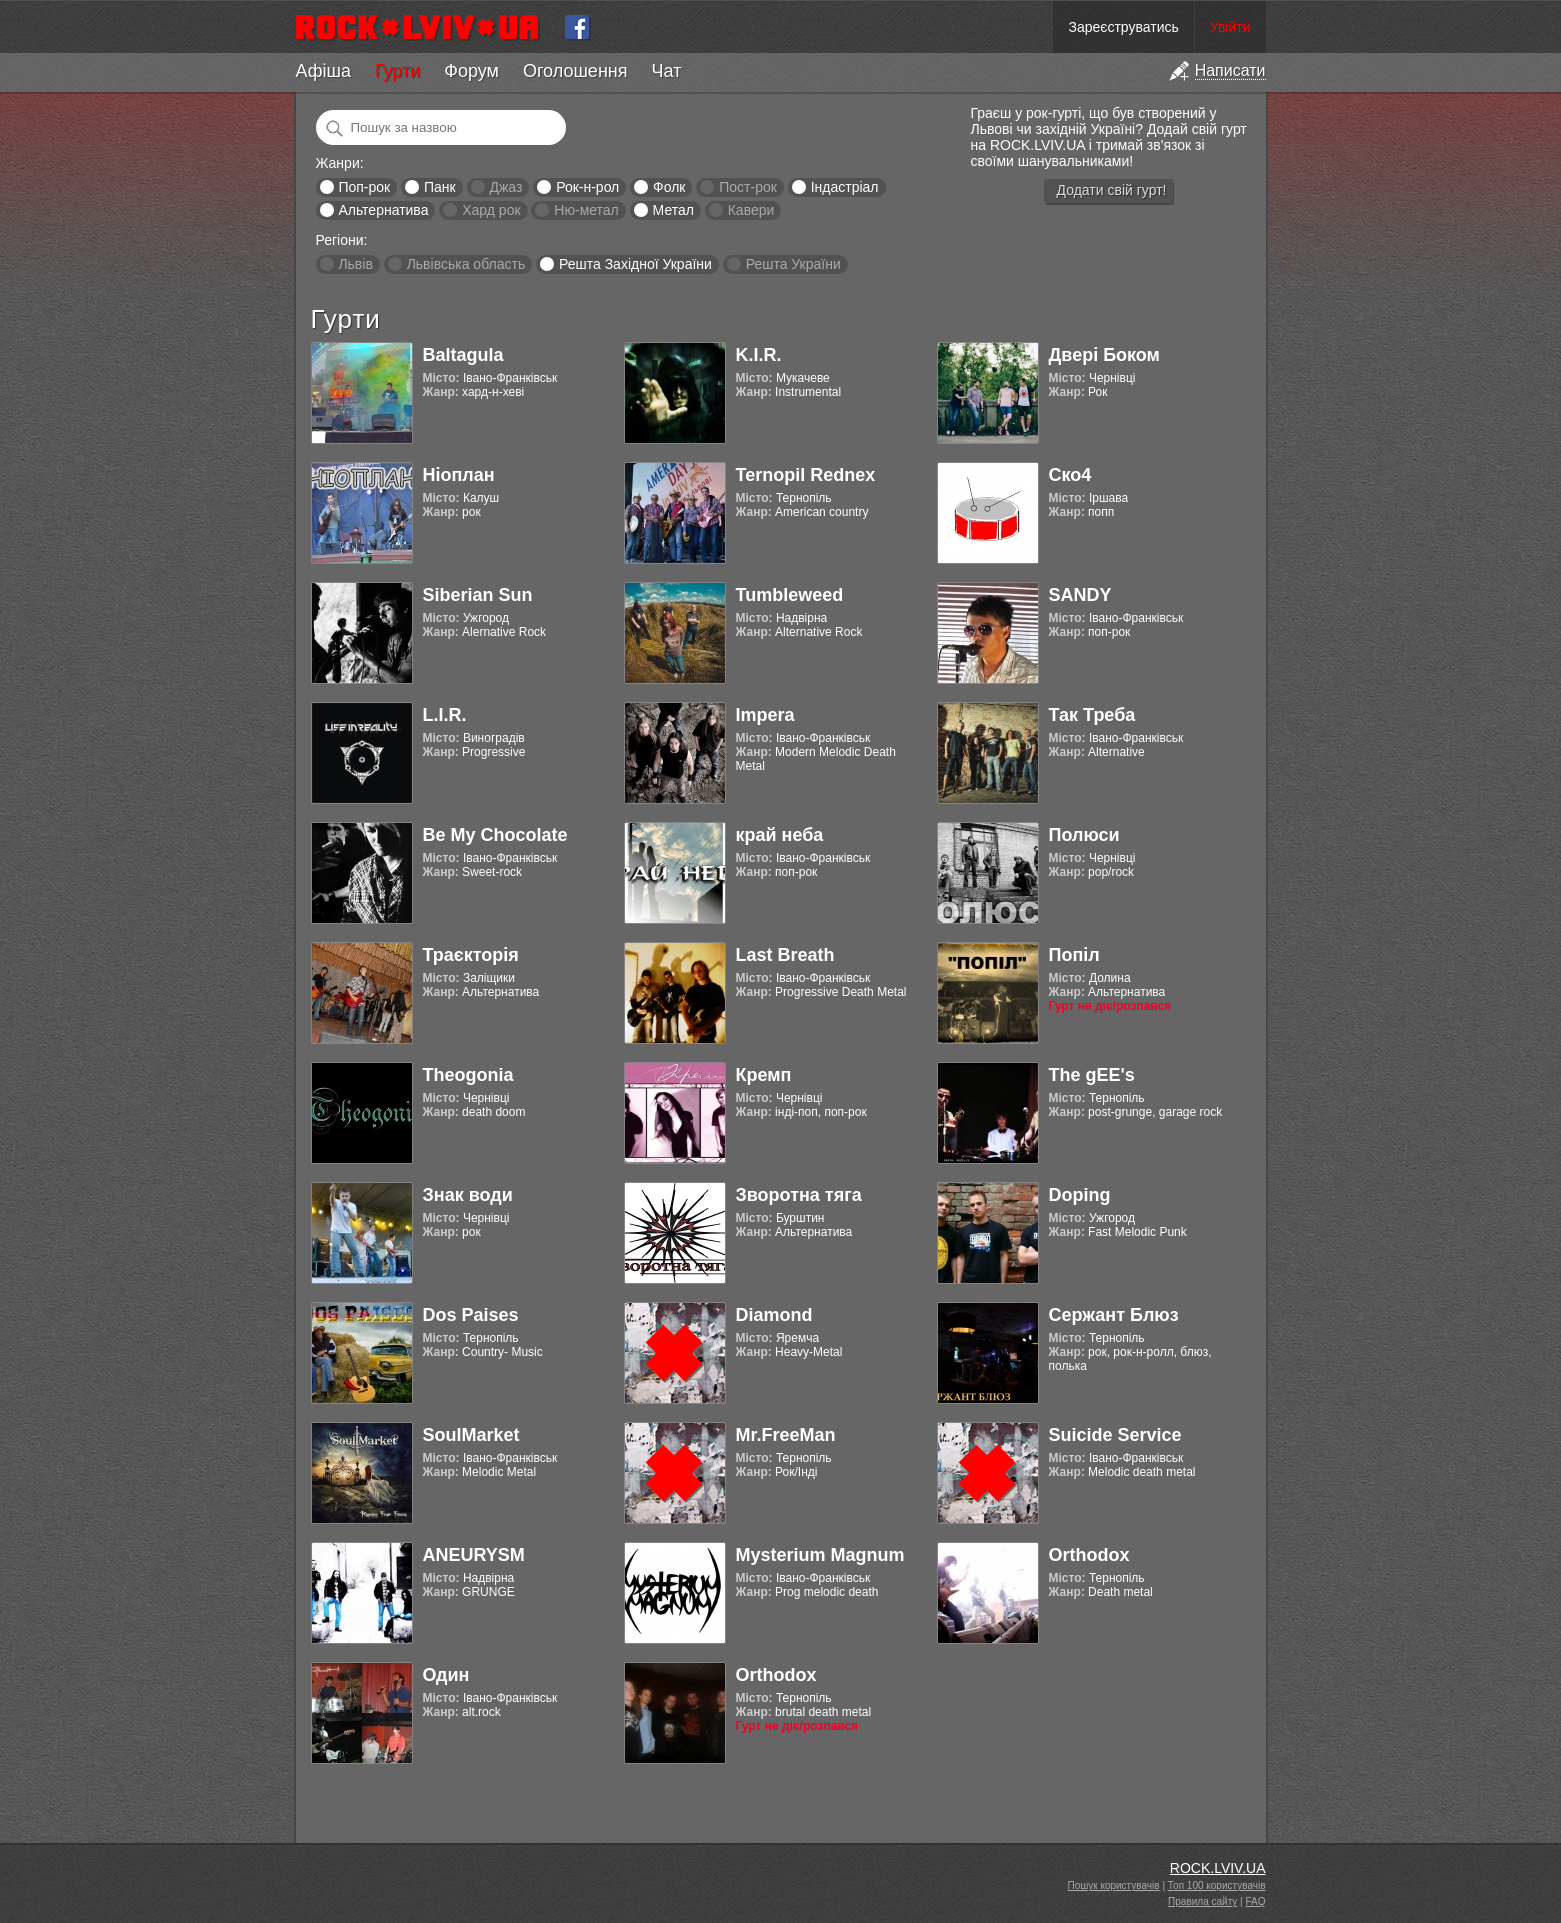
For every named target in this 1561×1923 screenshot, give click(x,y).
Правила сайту (1202, 1901)
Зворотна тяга (799, 1195)
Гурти (397, 71)
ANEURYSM (474, 1555)
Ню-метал (586, 210)
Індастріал (845, 187)
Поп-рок (364, 187)
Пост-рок (748, 187)
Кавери (751, 210)
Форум (471, 71)
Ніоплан (459, 475)
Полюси (1084, 835)
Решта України (793, 264)
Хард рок (491, 210)
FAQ (1255, 1901)
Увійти (1230, 27)
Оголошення (575, 71)
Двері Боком (1104, 355)
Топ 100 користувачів (1217, 1885)
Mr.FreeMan (786, 1435)
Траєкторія (471, 955)
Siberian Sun (478, 595)
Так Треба (1092, 715)
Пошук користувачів (1114, 1885)
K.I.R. (759, 355)
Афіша (323, 71)
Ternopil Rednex (806, 475)
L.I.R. (445, 715)
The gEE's (1092, 1075)
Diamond (774, 1315)
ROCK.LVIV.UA (1218, 1868)
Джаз (505, 187)
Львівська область (466, 264)
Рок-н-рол (587, 187)
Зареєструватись (1123, 27)
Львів (355, 264)
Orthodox (1089, 1555)
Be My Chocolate (495, 835)
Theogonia (468, 1075)
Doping (1080, 1195)
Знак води (468, 1195)
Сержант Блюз (1114, 1315)
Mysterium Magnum (820, 1555)
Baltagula (463, 355)
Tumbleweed (790, 595)
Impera (765, 715)
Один (446, 1675)
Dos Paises (471, 1315)
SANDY (1080, 595)
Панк (440, 187)
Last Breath (785, 955)
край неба (780, 835)
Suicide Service (1115, 1435)
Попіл (1074, 955)
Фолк (669, 187)
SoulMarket (471, 1435)
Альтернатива (383, 210)
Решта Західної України (635, 264)
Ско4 (1070, 475)
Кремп (764, 1075)
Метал (673, 210)
